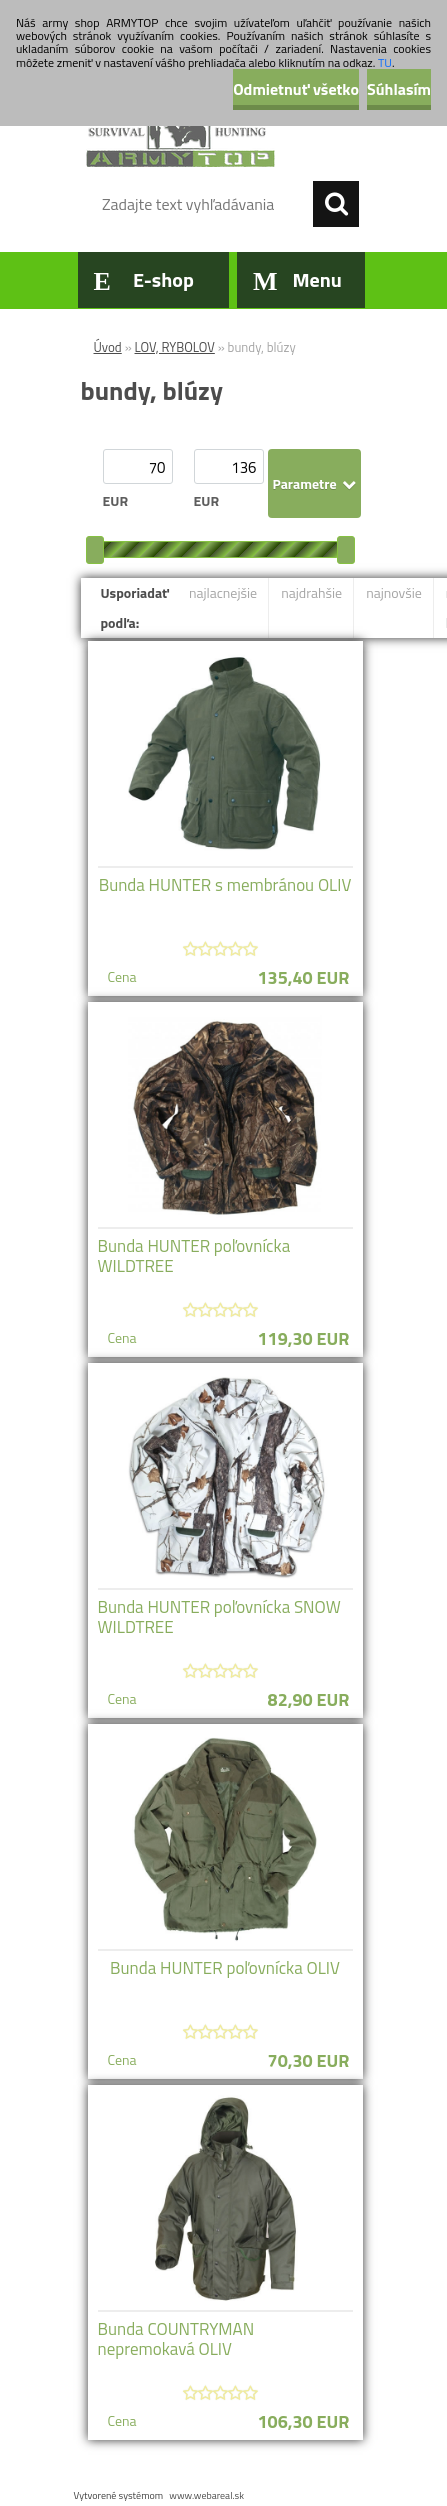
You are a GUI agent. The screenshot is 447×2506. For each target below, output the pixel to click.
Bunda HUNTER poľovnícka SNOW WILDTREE (219, 1617)
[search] (336, 204)
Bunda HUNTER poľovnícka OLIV (225, 1968)
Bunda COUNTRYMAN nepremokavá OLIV (176, 2339)
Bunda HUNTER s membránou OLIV (225, 885)
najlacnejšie (223, 592)
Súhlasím (399, 89)
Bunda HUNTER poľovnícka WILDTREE (194, 1256)
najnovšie (394, 592)
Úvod (108, 347)
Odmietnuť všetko (296, 89)
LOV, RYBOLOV (175, 347)
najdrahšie (311, 592)
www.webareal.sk (206, 2495)
